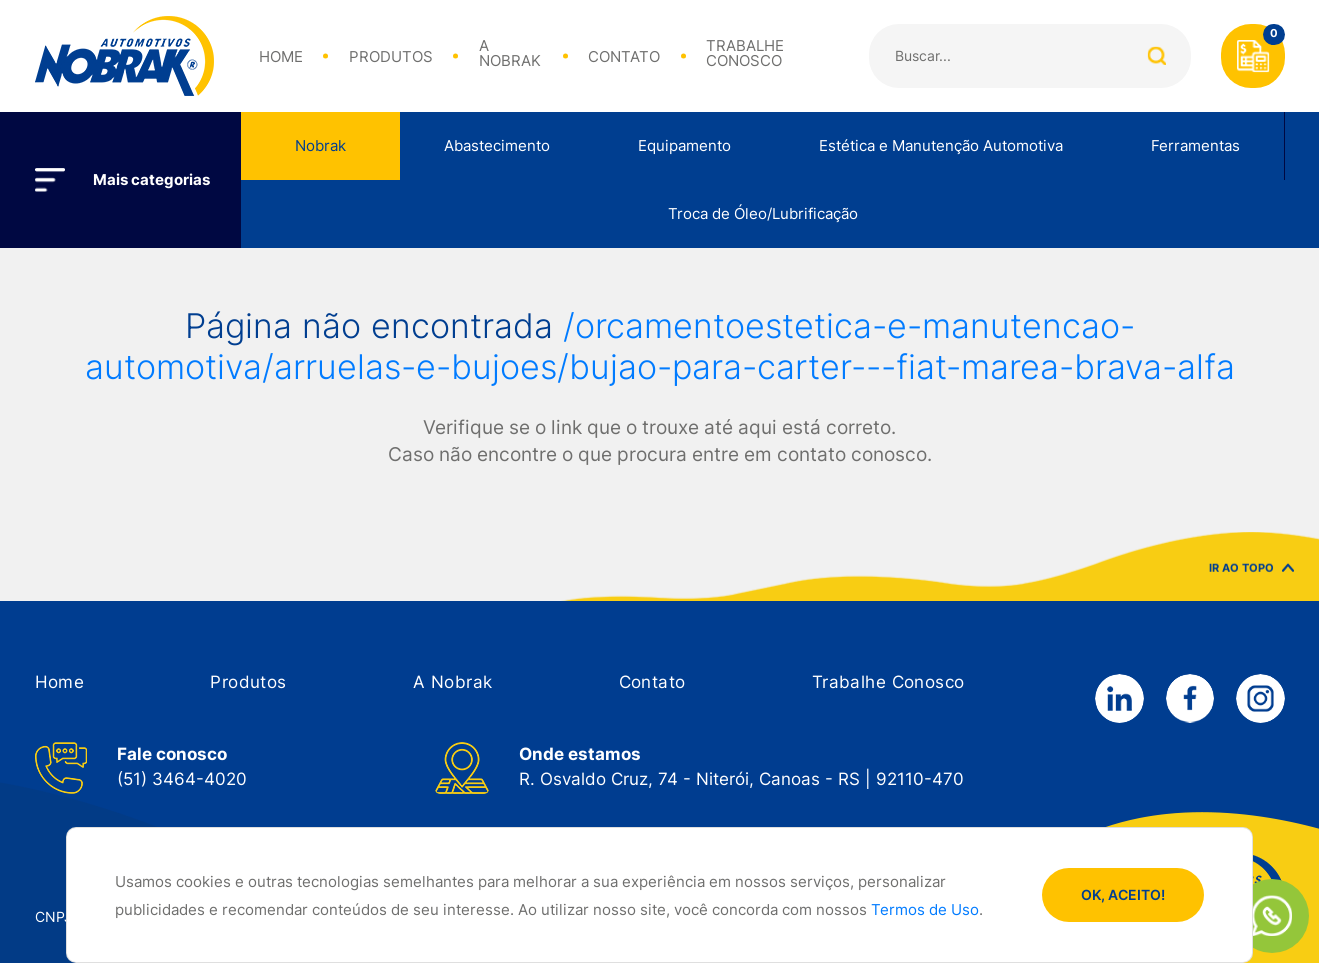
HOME (281, 57)
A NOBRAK (510, 54)
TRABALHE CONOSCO (745, 54)
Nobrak (320, 146)
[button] (60, 682)
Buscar (1157, 56)
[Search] (1030, 56)
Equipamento (684, 146)
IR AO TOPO (1251, 577)
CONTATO (624, 57)
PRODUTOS (391, 57)
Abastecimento (497, 146)
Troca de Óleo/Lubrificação (763, 214)
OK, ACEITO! (1123, 895)
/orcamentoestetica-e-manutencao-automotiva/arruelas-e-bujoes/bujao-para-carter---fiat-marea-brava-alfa (660, 346)
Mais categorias (151, 180)
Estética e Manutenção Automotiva (941, 146)
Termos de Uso (925, 909)
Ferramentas (1195, 146)
